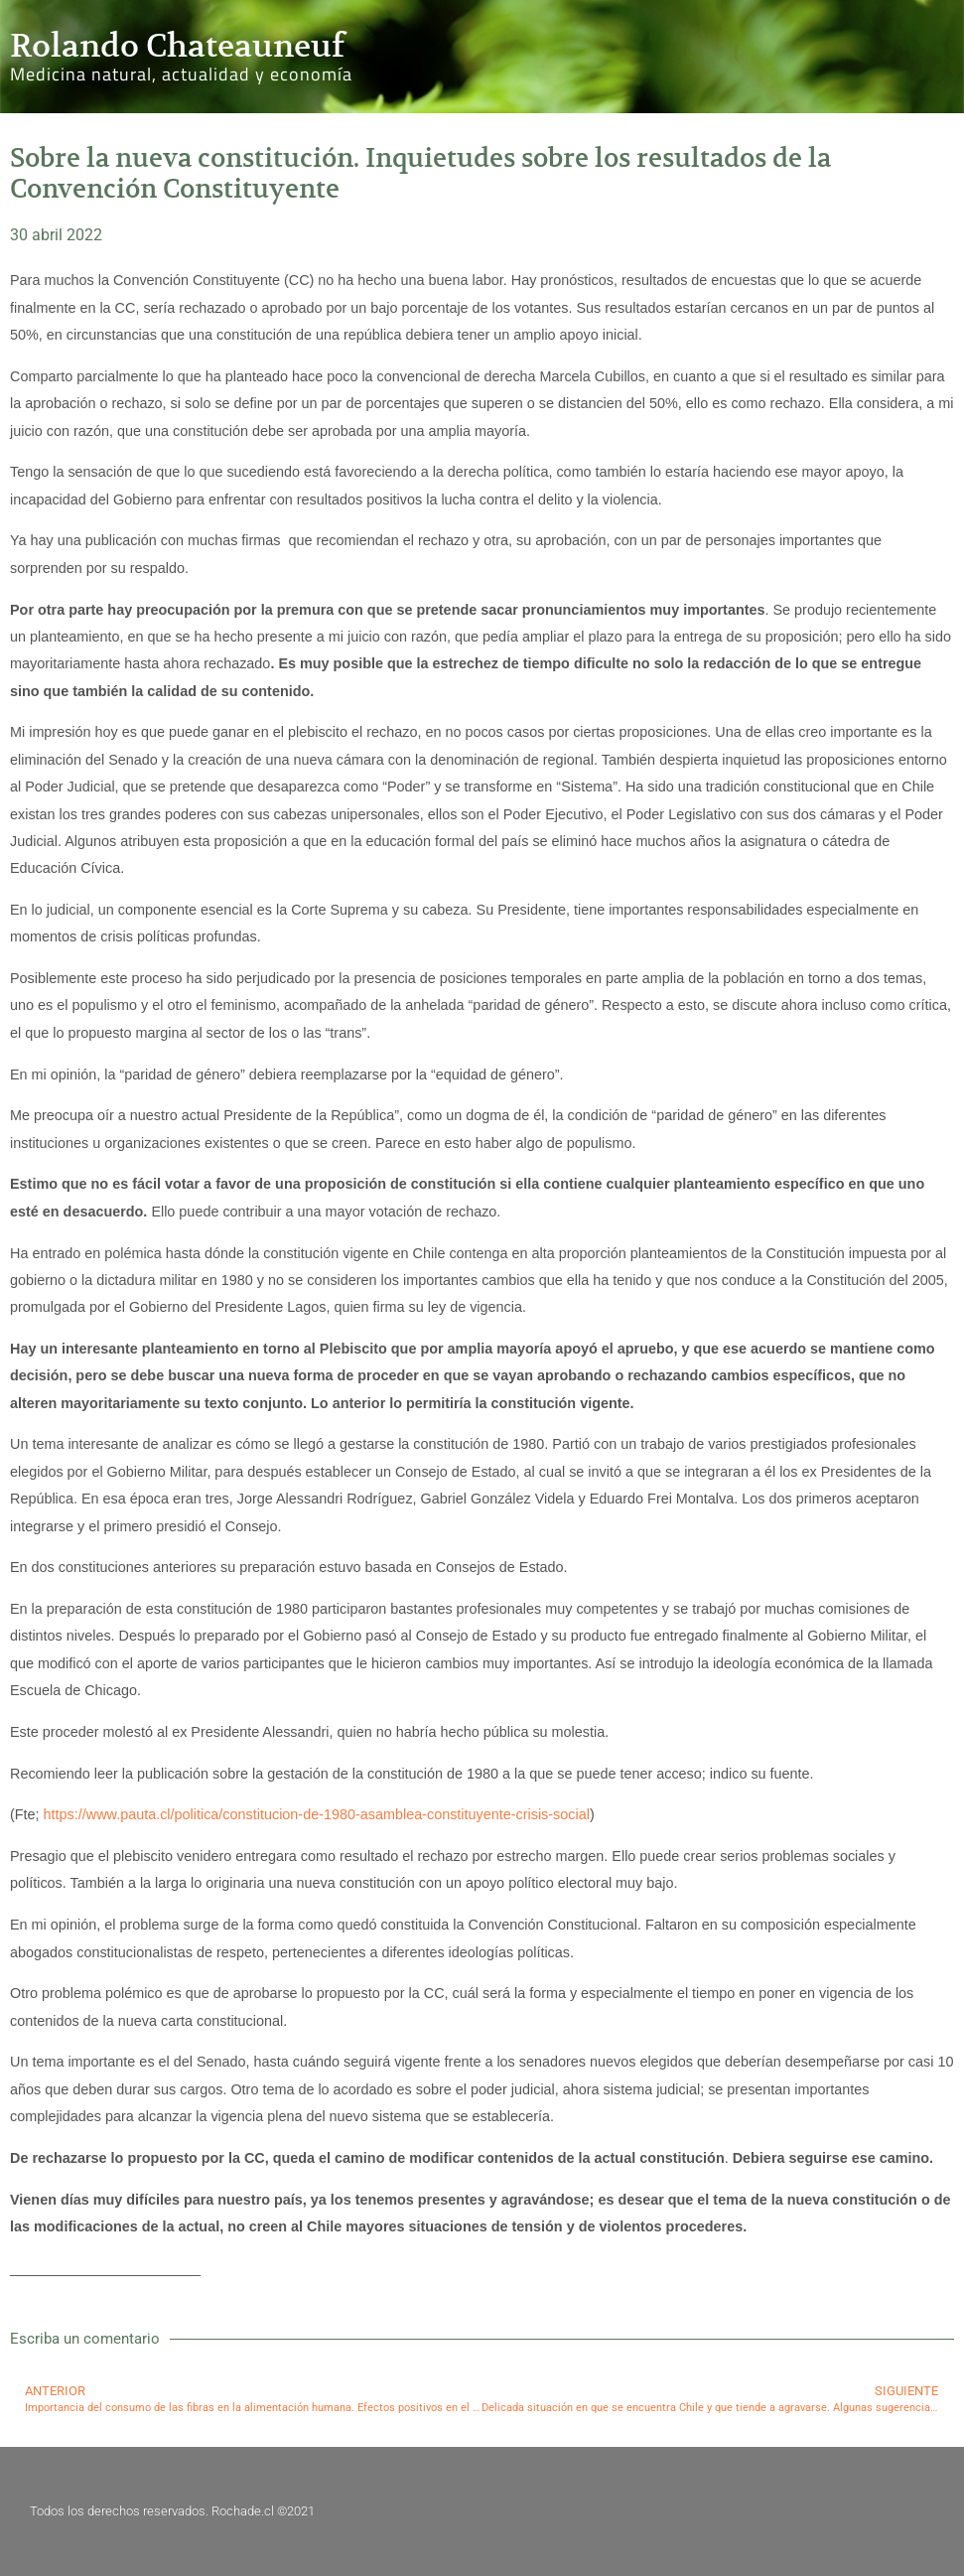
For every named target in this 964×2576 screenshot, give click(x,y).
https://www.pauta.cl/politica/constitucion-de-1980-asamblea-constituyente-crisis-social (317, 1814)
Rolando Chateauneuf (177, 46)
